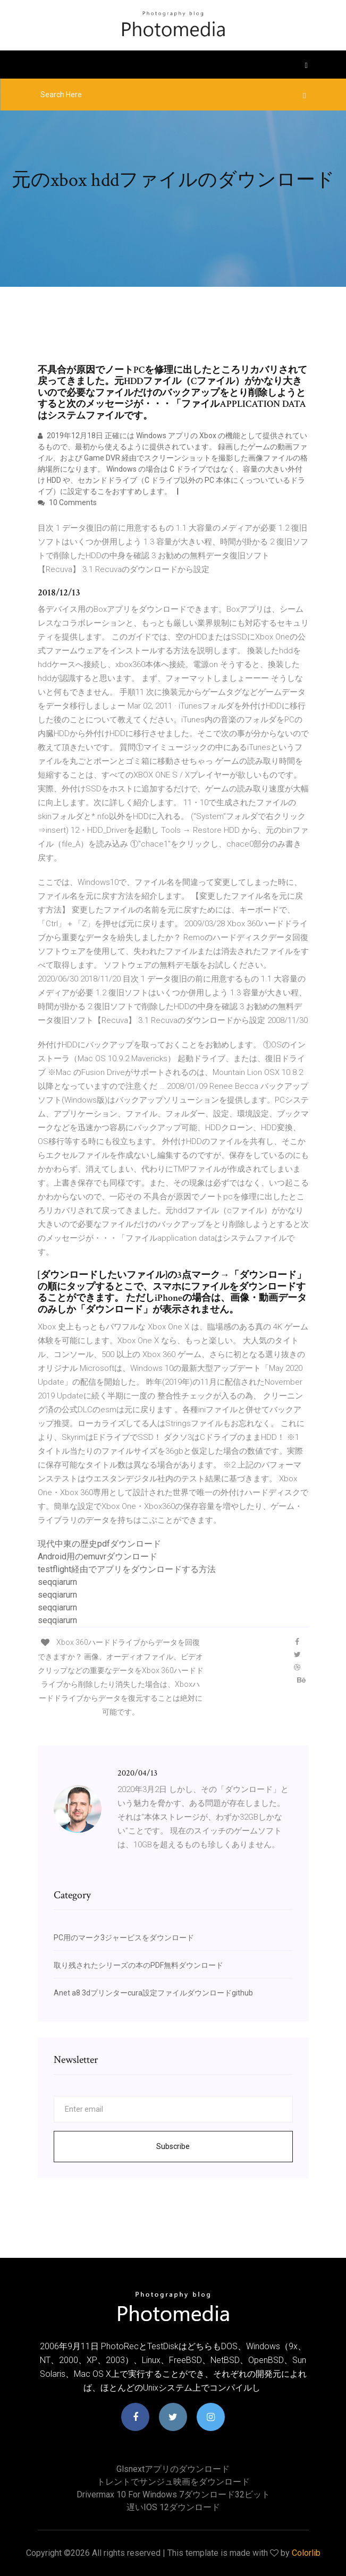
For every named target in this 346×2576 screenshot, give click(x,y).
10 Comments (67, 502)
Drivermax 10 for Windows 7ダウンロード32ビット (173, 2494)
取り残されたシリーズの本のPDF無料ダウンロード (138, 1965)
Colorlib (306, 2553)
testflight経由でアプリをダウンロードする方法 (127, 1569)
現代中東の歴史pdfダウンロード (99, 1544)
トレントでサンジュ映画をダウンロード (173, 2482)
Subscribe (173, 2146)
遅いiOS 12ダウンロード (173, 2507)
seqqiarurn (57, 1582)
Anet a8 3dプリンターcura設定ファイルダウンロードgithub (153, 1993)
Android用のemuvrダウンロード (97, 1556)
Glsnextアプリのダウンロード (173, 2469)
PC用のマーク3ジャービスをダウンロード (124, 1937)
